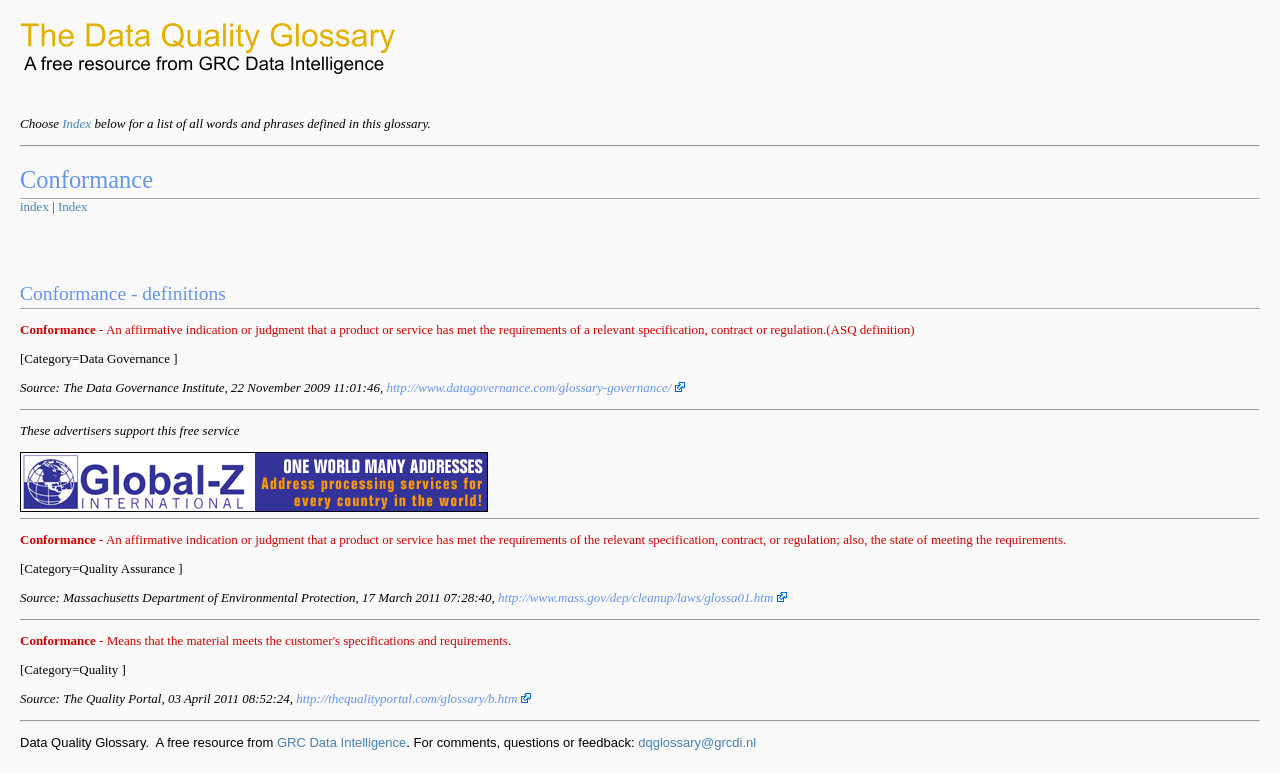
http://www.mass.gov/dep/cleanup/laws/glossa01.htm (642, 597)
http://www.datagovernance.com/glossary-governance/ (535, 387)
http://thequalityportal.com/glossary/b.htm (413, 698)
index (34, 206)
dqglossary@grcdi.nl (697, 742)
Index (76, 123)
